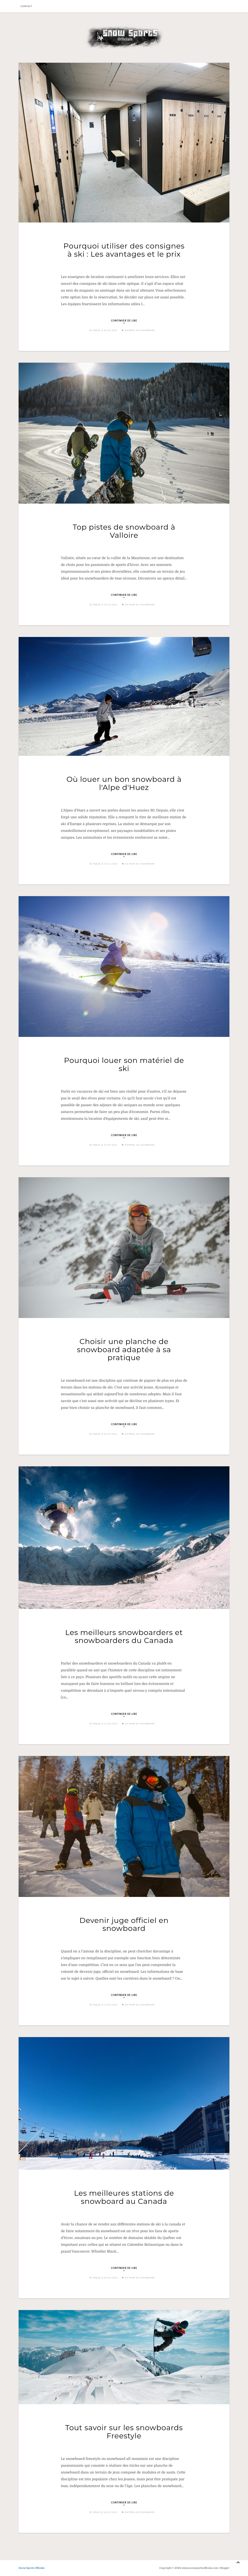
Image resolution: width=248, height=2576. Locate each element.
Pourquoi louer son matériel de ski (124, 1064)
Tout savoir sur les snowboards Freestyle (124, 2431)
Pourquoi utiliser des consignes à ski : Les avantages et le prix (123, 250)
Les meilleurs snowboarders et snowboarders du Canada (124, 1636)
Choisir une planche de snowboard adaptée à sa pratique (124, 1349)
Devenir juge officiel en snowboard (124, 1924)
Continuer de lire (124, 320)
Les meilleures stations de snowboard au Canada (124, 2197)
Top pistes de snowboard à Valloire (124, 531)
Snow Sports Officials (32, 2567)
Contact (26, 6)
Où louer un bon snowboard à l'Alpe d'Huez (124, 783)
